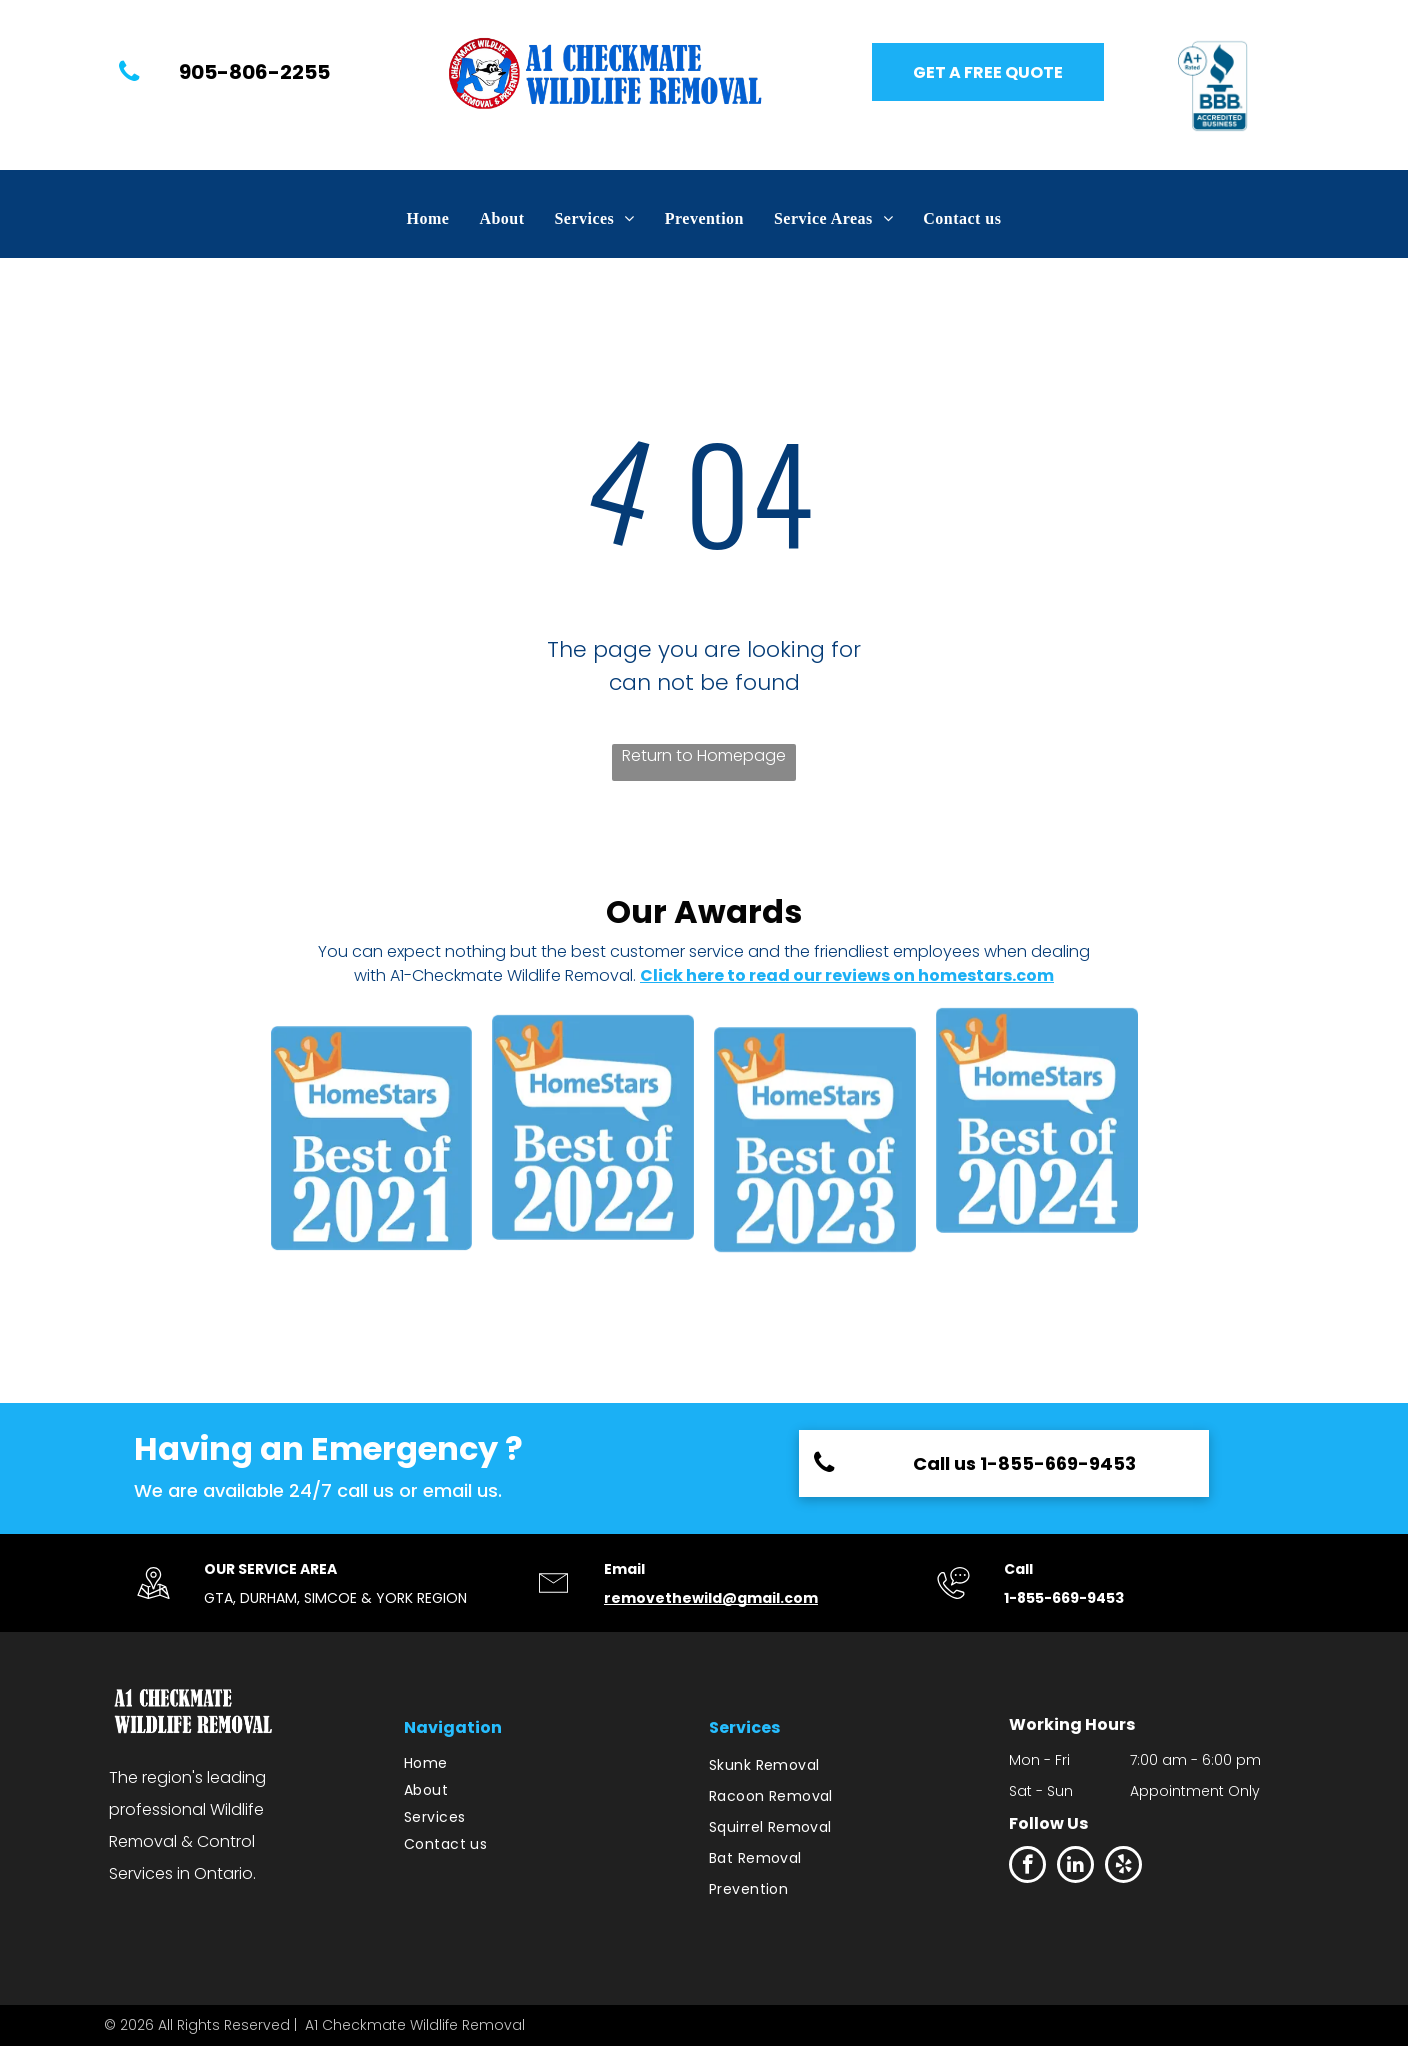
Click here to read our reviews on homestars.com (847, 975)
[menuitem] (428, 219)
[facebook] (1027, 1867)
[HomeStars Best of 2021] (372, 1146)
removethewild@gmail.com (711, 1598)
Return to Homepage (704, 755)
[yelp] (1123, 1867)
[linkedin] (1075, 1867)
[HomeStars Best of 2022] (593, 1146)
